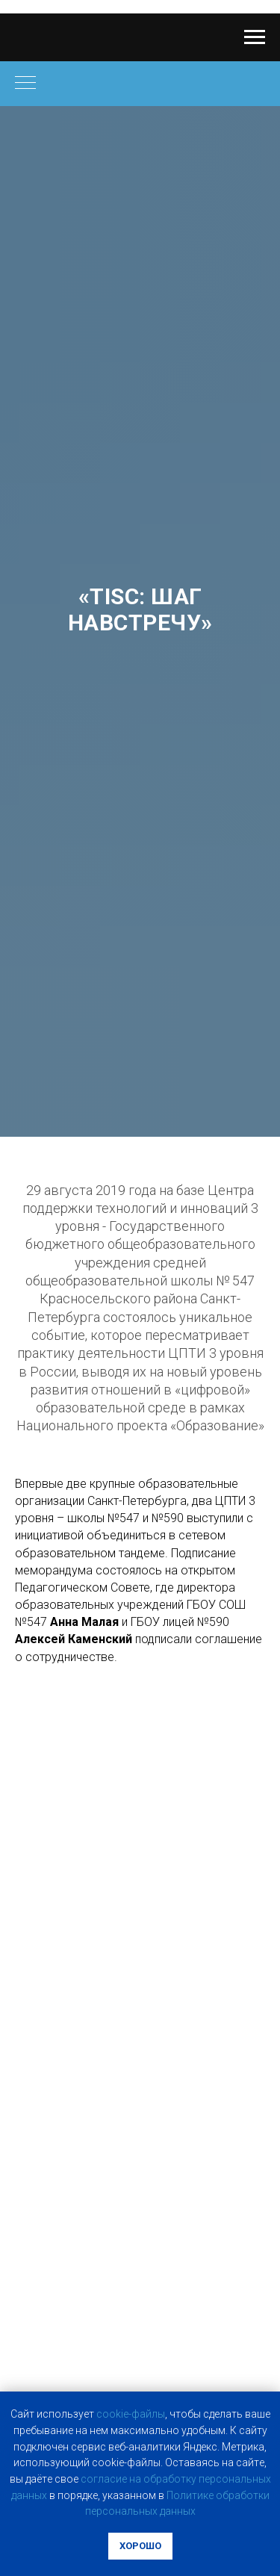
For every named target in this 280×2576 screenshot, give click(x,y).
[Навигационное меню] (254, 37)
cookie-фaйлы (130, 2414)
